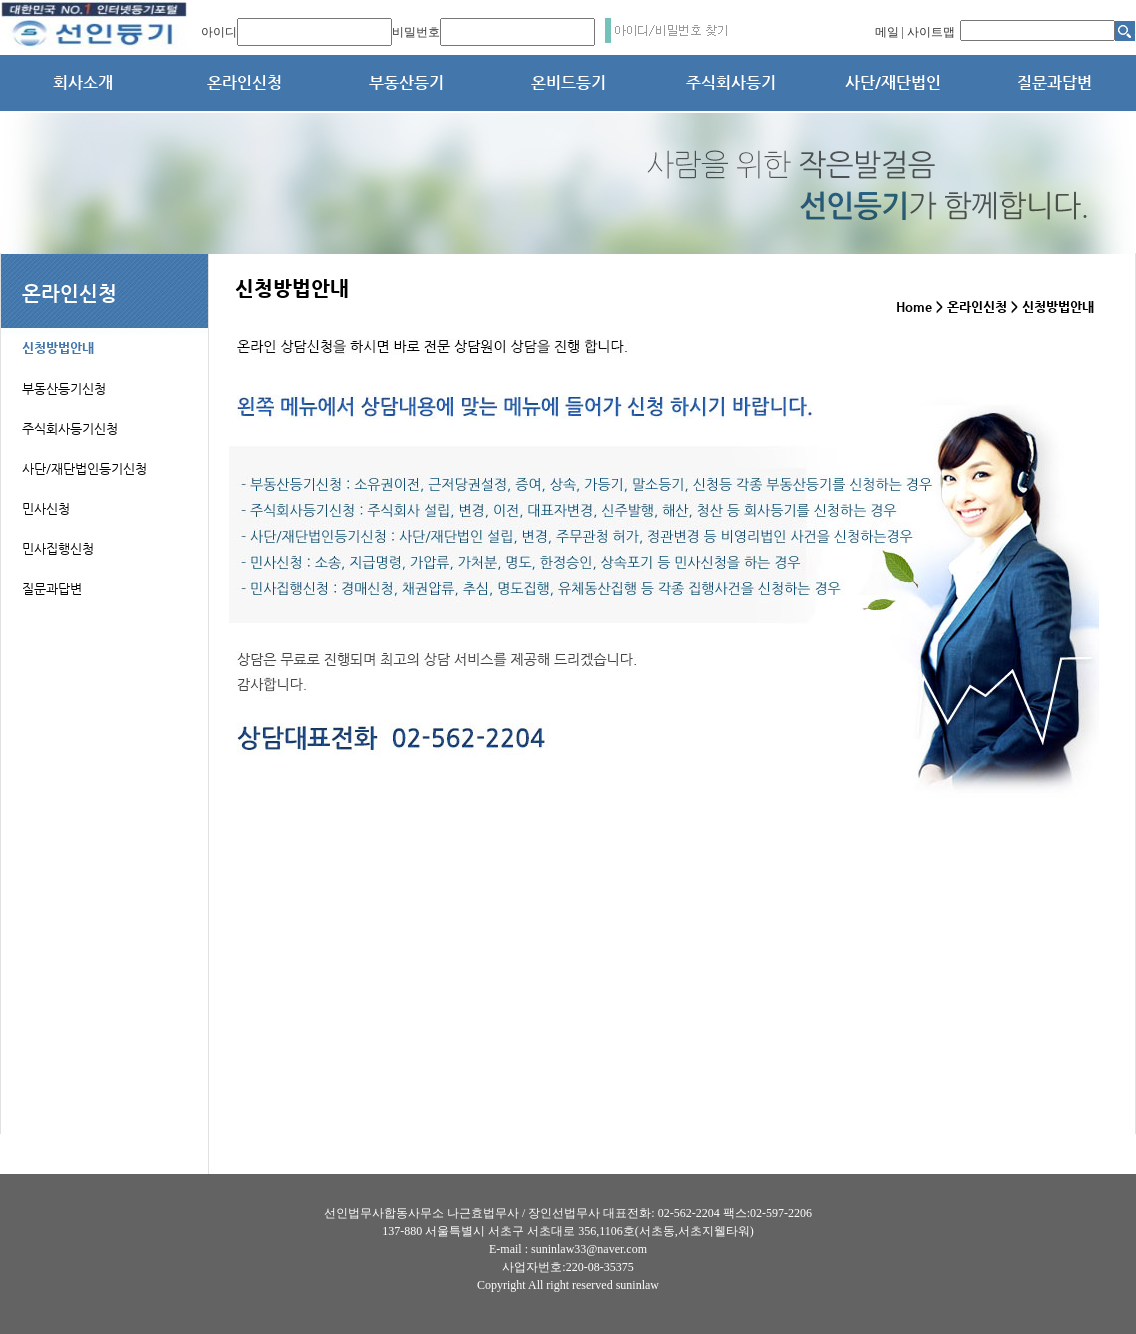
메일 (887, 32)
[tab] (105, 336)
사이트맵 (931, 32)
